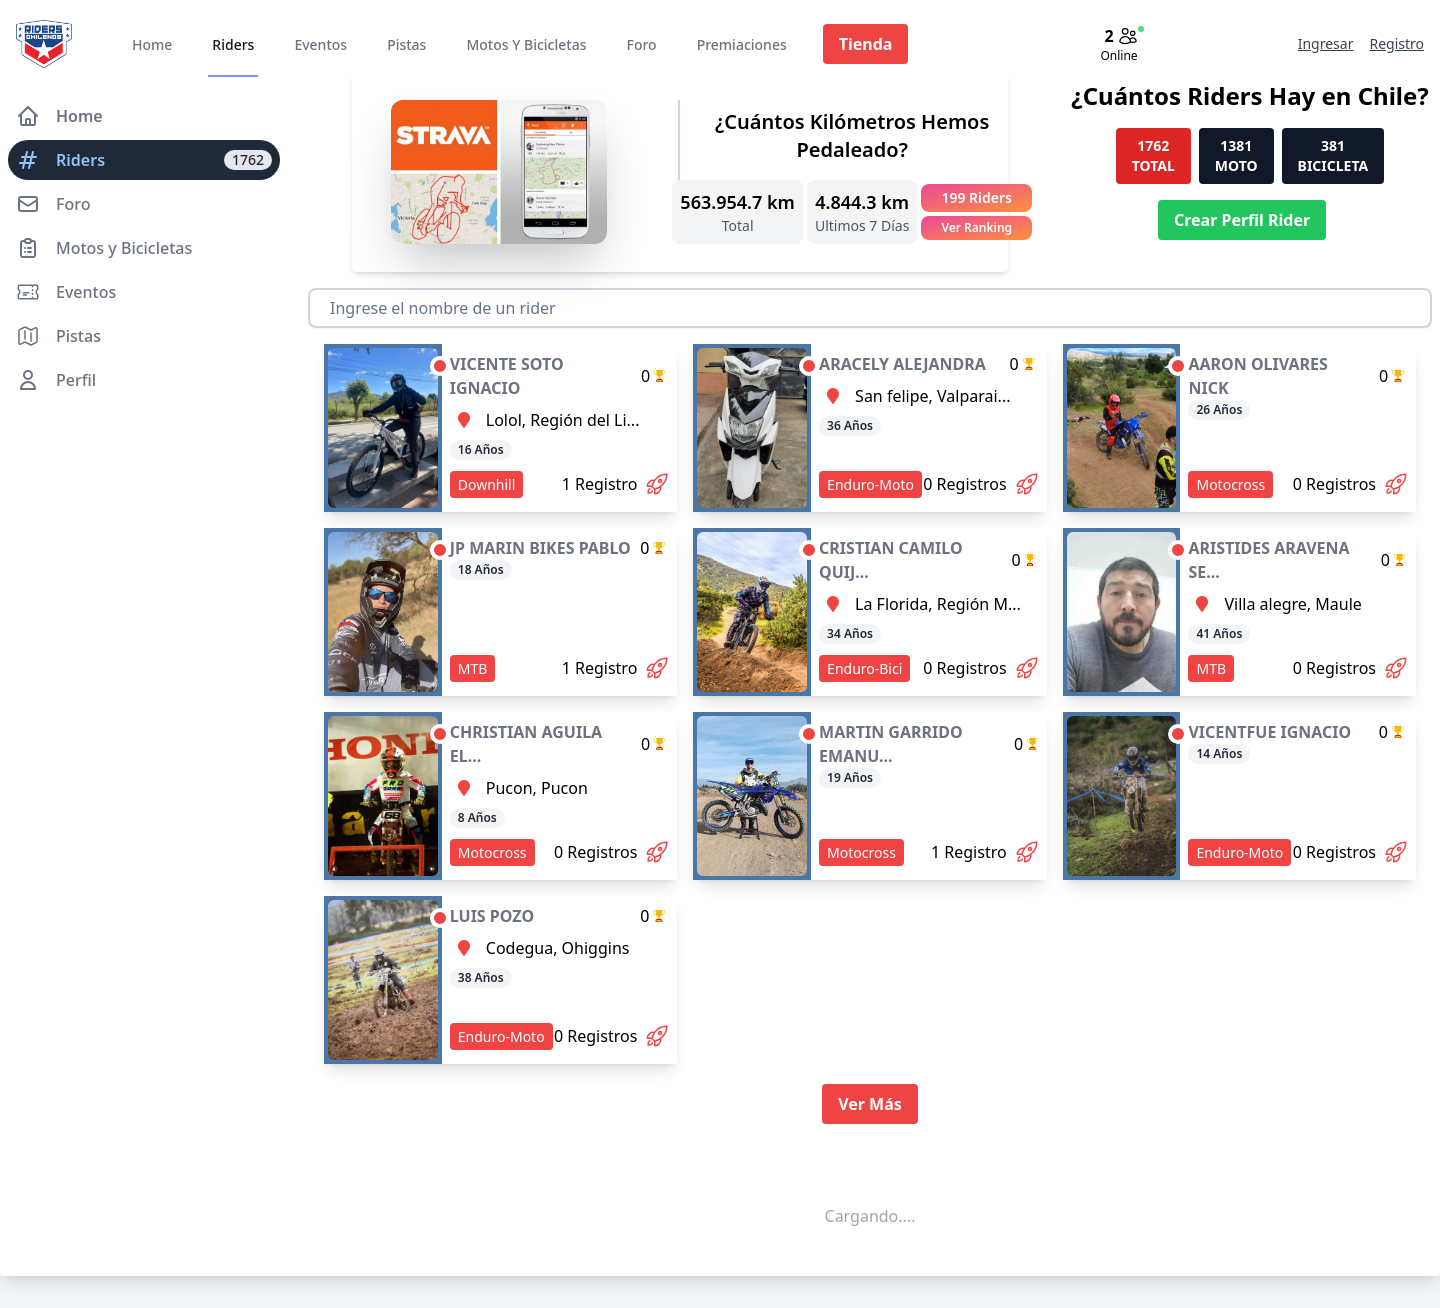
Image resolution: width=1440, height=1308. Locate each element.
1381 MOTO (1236, 155)
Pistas (406, 44)
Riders (233, 44)
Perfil (56, 380)
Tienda (866, 44)
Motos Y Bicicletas (526, 44)
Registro (1396, 43)
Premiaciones (742, 44)
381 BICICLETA (1333, 155)
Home (152, 44)
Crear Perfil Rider (1242, 220)
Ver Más (870, 1104)
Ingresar (1326, 43)
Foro (641, 44)
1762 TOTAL (1153, 155)
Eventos (320, 44)
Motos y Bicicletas (104, 248)
